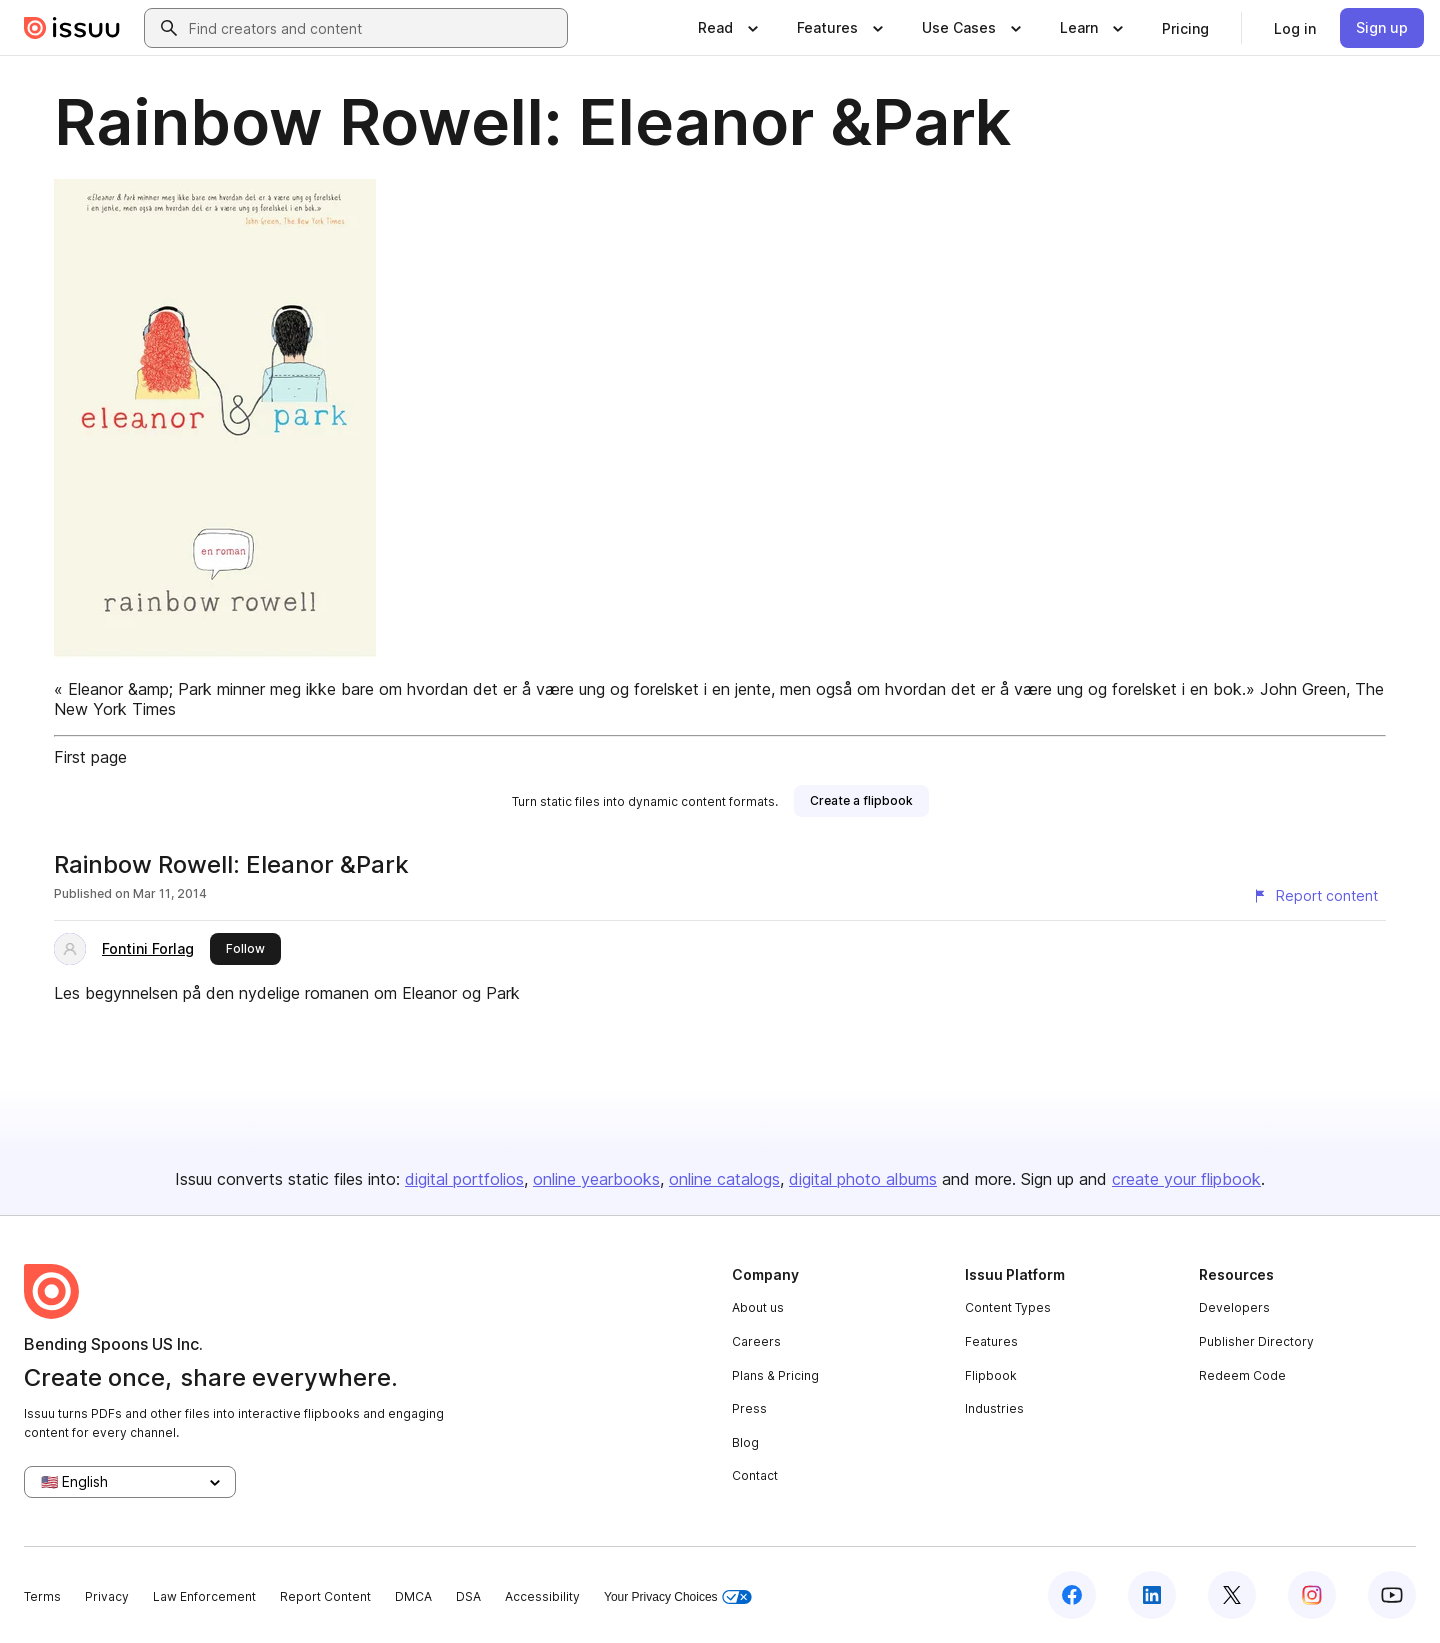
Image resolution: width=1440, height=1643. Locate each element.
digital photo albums (863, 1179)
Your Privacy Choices (678, 1597)
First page (90, 757)
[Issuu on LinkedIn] (1152, 1595)
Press (749, 1408)
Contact (755, 1475)
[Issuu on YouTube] (1392, 1595)
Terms (42, 1596)
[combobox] (374, 28)
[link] (1185, 28)
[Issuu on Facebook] (1072, 1595)
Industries (994, 1408)
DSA (468, 1596)
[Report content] (1315, 896)
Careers (756, 1341)
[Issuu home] (72, 28)
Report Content (325, 1596)
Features (991, 1341)
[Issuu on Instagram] (1312, 1595)
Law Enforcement (204, 1596)
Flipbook (991, 1375)
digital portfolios (464, 1179)
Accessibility (542, 1596)
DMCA (413, 1596)
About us (758, 1307)
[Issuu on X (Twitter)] (1232, 1595)
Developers (1234, 1307)
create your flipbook (1186, 1179)
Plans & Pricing (775, 1375)
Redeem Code (1242, 1375)
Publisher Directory (1256, 1341)
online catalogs (724, 1179)
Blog (745, 1442)
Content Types (1008, 1307)
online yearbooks (596, 1179)
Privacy (107, 1596)
